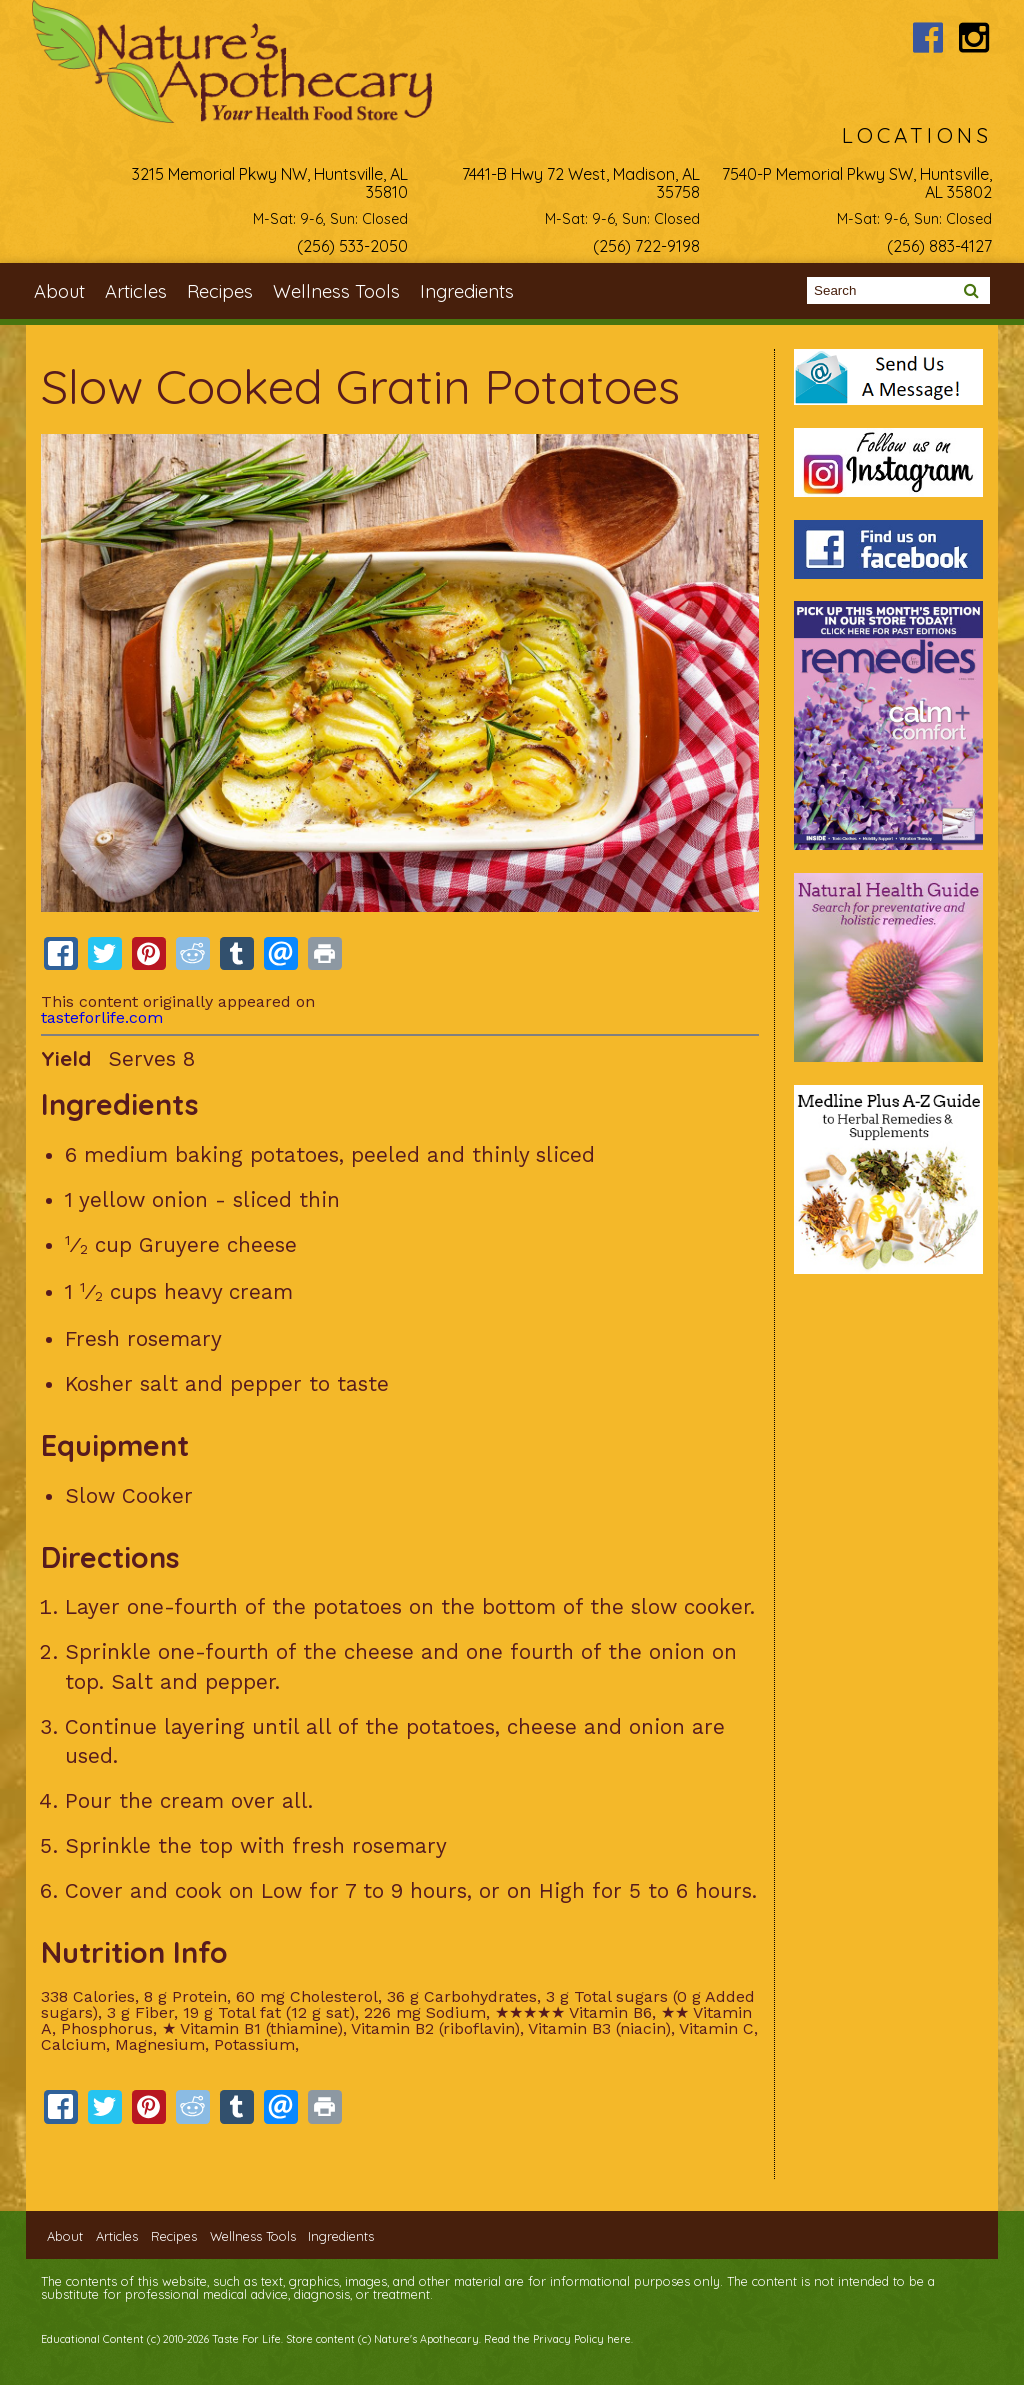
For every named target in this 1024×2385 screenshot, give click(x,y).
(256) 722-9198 (646, 246)
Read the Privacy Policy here (557, 2339)
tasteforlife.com (102, 1017)
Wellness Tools (336, 291)
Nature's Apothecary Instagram (974, 37)
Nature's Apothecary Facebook (928, 37)
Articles (136, 291)
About (59, 291)
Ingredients (467, 291)
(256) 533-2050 (352, 246)
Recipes (220, 291)
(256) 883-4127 (939, 246)
